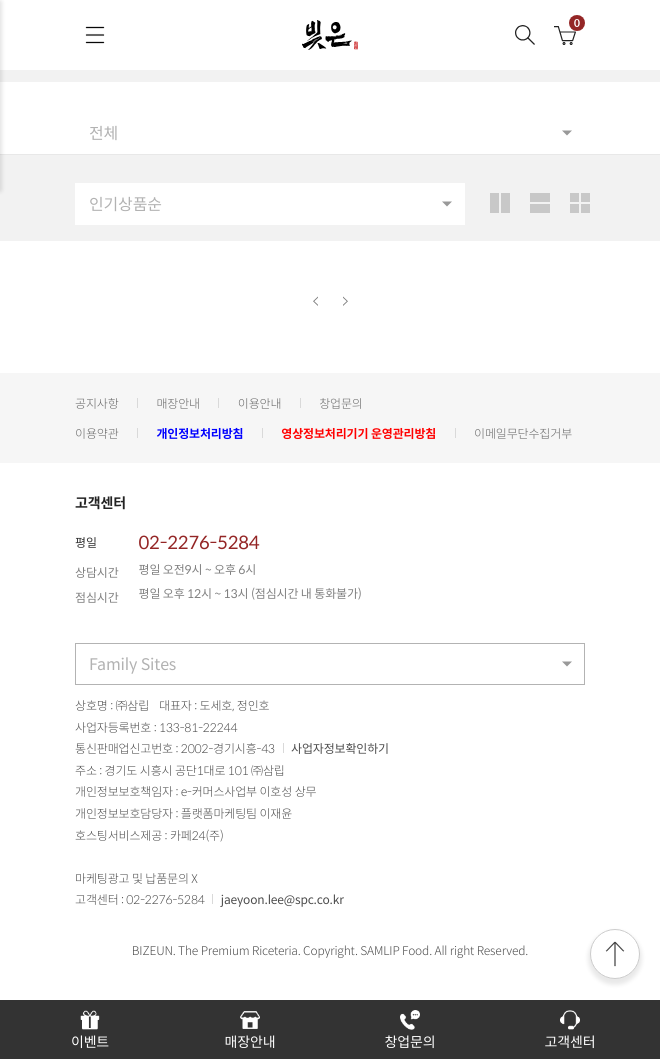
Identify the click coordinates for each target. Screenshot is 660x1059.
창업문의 (341, 403)
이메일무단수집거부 (523, 433)
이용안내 (260, 403)
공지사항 (97, 403)
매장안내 (178, 403)
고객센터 (570, 1029)
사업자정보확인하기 (340, 748)
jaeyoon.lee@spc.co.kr (282, 899)
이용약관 (97, 433)
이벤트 (90, 1029)
